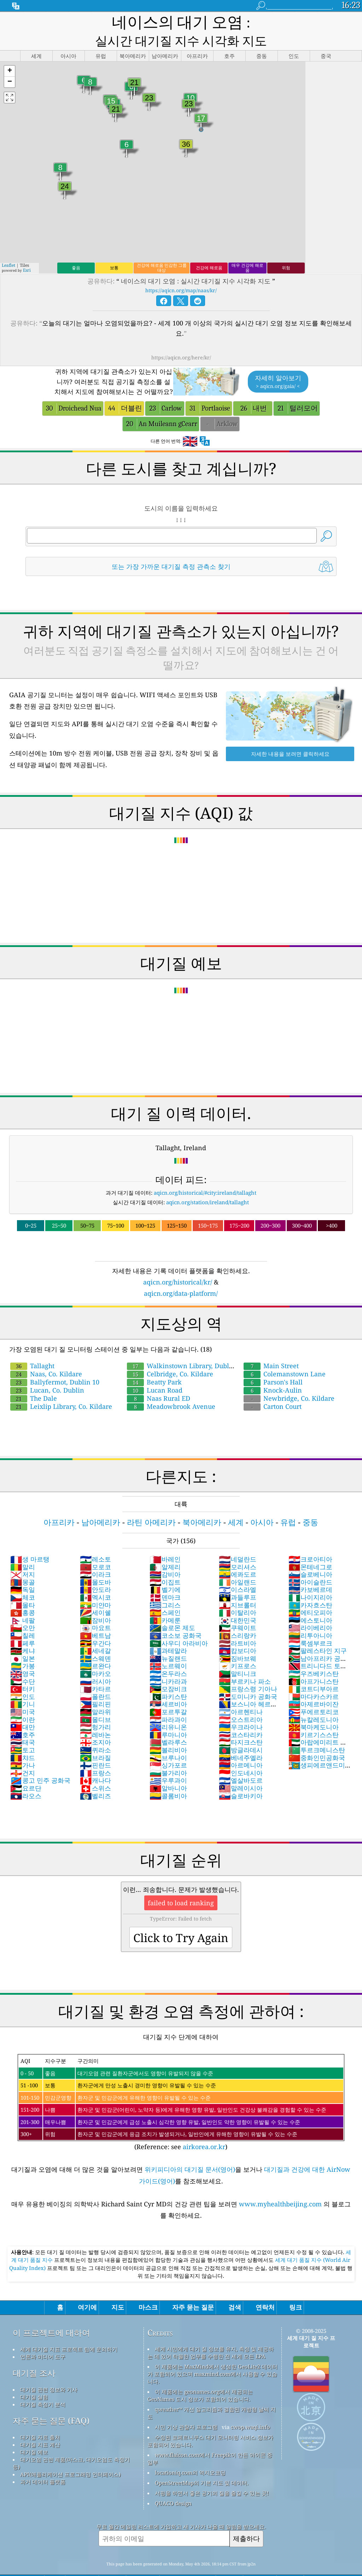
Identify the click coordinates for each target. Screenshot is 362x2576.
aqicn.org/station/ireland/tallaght (207, 1182)
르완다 (95, 1646)
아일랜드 (237, 1562)
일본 (22, 1639)
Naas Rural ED (158, 1379)
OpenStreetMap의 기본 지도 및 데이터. (202, 2463)
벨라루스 (168, 1722)
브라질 (95, 1738)
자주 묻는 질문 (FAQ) (51, 2401)
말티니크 (237, 1654)
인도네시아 (241, 1753)
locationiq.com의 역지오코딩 (190, 2453)
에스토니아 (310, 1600)
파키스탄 (168, 1677)
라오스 (25, 1776)
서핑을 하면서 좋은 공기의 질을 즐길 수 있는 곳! (212, 2473)
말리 (22, 1547)
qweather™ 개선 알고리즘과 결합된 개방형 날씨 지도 (211, 2393)
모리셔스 (237, 1547)
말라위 (95, 1692)
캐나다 (95, 1761)
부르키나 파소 (245, 1662)
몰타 (22, 1585)
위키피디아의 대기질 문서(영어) (190, 2150)
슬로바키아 (241, 1776)
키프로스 (237, 1646)
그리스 (165, 1585)
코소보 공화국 (176, 1616)
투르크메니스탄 (316, 1730)
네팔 (22, 1600)
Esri (27, 251)
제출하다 (246, 2519)
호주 (22, 1715)
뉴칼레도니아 (313, 1700)
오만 (22, 1608)
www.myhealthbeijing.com (281, 2184)
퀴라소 (95, 1730)
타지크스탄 (241, 1722)
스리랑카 (237, 1616)
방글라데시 (241, 1730)
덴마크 (165, 1578)
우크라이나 (241, 1707)
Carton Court (273, 1387)
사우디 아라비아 (179, 1623)
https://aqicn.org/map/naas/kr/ (181, 270)
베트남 (95, 1616)
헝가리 (95, 1707)
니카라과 (168, 1662)
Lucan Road (154, 1370)
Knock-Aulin (273, 1370)
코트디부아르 (313, 1669)
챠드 (22, 1738)
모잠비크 (168, 1669)
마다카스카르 (313, 1677)
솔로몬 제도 (172, 1608)
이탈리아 (237, 1593)
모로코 (95, 1547)
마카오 (95, 1654)
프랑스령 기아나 (248, 1669)
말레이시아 (241, 1768)
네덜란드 (237, 1539)
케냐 (22, 1631)
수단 (22, 1662)
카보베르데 (310, 1570)
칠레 (22, 1616)
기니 (22, 1684)
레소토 (95, 1539)
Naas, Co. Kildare (46, 1354)
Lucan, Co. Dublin (47, 1370)
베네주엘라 (241, 1738)
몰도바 (95, 1562)
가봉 (22, 1646)
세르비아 (168, 1684)
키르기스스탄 (313, 1715)
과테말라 (168, 1631)
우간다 (95, 1623)
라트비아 (237, 1623)
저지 (22, 1555)
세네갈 (95, 1631)
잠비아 (95, 1600)
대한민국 (237, 1600)
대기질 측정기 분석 (42, 2384)
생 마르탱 (29, 1539)
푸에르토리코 (313, 1692)
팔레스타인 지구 (317, 1631)
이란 (22, 1700)
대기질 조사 (34, 2353)
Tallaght (32, 1346)
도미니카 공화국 (248, 1677)
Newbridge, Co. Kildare (289, 1379)
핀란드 (95, 1745)
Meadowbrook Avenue (171, 1387)
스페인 (165, 1593)
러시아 (95, 1662)
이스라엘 (237, 1570)
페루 (22, 1623)
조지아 (95, 1722)
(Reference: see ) (181, 2083)
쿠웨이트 (237, 1608)
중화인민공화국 (316, 1738)
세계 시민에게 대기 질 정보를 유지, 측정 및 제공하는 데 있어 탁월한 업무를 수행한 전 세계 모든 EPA (210, 2333)
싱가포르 (168, 1745)
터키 (22, 1669)
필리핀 (95, 1684)
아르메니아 (241, 1745)
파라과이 (168, 1700)
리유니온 (168, 1707)
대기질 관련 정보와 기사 (48, 2370)
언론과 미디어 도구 (42, 2337)
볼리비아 (168, 1730)
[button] (9, 51)
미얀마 (95, 1585)
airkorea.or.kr (204, 2127)
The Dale (33, 1379)
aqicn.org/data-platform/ (181, 1274)
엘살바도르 (241, 1761)
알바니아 (168, 1768)
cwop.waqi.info (250, 2407)
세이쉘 (95, 1593)
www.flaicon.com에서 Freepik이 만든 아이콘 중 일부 (209, 2439)
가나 (22, 1745)
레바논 (95, 1715)
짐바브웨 (237, 1639)
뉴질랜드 (168, 1639)
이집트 (165, 1562)
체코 (22, 1578)
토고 (22, 1730)
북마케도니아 (313, 1707)
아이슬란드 (310, 1562)
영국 (22, 1654)
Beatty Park (154, 1362)
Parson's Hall (273, 1362)
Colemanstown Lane (285, 1354)
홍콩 (22, 1593)
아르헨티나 (241, 1692)
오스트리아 (241, 1700)
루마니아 (168, 1715)
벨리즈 (95, 1776)
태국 (22, 1722)
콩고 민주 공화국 (40, 1761)
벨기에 (165, 1570)
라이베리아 (310, 1608)
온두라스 (168, 1654)
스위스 (95, 1768)
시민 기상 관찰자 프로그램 (186, 2407)
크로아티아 (310, 1539)
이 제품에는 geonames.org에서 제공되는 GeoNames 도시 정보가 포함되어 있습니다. (200, 2376)
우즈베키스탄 (313, 1654)
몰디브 (95, 1700)
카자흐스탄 (310, 1585)
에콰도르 (237, 1555)
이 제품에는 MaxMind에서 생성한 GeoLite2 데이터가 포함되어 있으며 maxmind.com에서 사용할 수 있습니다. (212, 2354)
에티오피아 (310, 1593)
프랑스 (95, 1753)
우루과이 (168, 1761)
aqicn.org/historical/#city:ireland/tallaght (205, 1173)
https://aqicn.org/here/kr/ (181, 338)
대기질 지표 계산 (40, 2425)
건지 (22, 1753)
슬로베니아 (310, 1555)
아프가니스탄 (313, 1662)
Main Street (271, 1346)
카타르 (95, 1669)
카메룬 (165, 1600)
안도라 (95, 1570)
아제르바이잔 (313, 1684)
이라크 (95, 1555)
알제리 (165, 1547)
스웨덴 (95, 1639)
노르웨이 (168, 1646)
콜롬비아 (168, 1776)
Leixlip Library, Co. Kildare (61, 1387)
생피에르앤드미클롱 (319, 1749)
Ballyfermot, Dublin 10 (54, 1362)
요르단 (25, 1768)
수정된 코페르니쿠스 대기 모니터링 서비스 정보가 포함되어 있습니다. (210, 2421)
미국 (22, 1692)
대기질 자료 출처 (40, 2417)
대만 (22, 1707)
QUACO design (173, 2483)
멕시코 (95, 1578)
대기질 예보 (34, 2432)
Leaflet (8, 246)
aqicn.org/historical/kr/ (177, 1262)
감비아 (165, 1555)
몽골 (22, 1562)
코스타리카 (241, 1715)
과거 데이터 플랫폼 (42, 2462)
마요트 (95, 1608)
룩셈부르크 (310, 1623)
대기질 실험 (34, 2377)
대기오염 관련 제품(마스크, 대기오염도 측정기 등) (71, 2443)
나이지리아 (310, 1578)
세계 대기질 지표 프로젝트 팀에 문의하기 (68, 2329)
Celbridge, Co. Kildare (170, 1354)
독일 (22, 1570)
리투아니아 (310, 1616)
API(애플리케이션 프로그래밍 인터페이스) (70, 2454)
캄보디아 (237, 1631)
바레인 (165, 1539)
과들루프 (237, 1578)
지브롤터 (237, 1585)
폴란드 (95, 1677)
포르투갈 (168, 1692)
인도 (22, 1677)
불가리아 (168, 1753)
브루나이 (168, 1738)
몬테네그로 (310, 1547)
